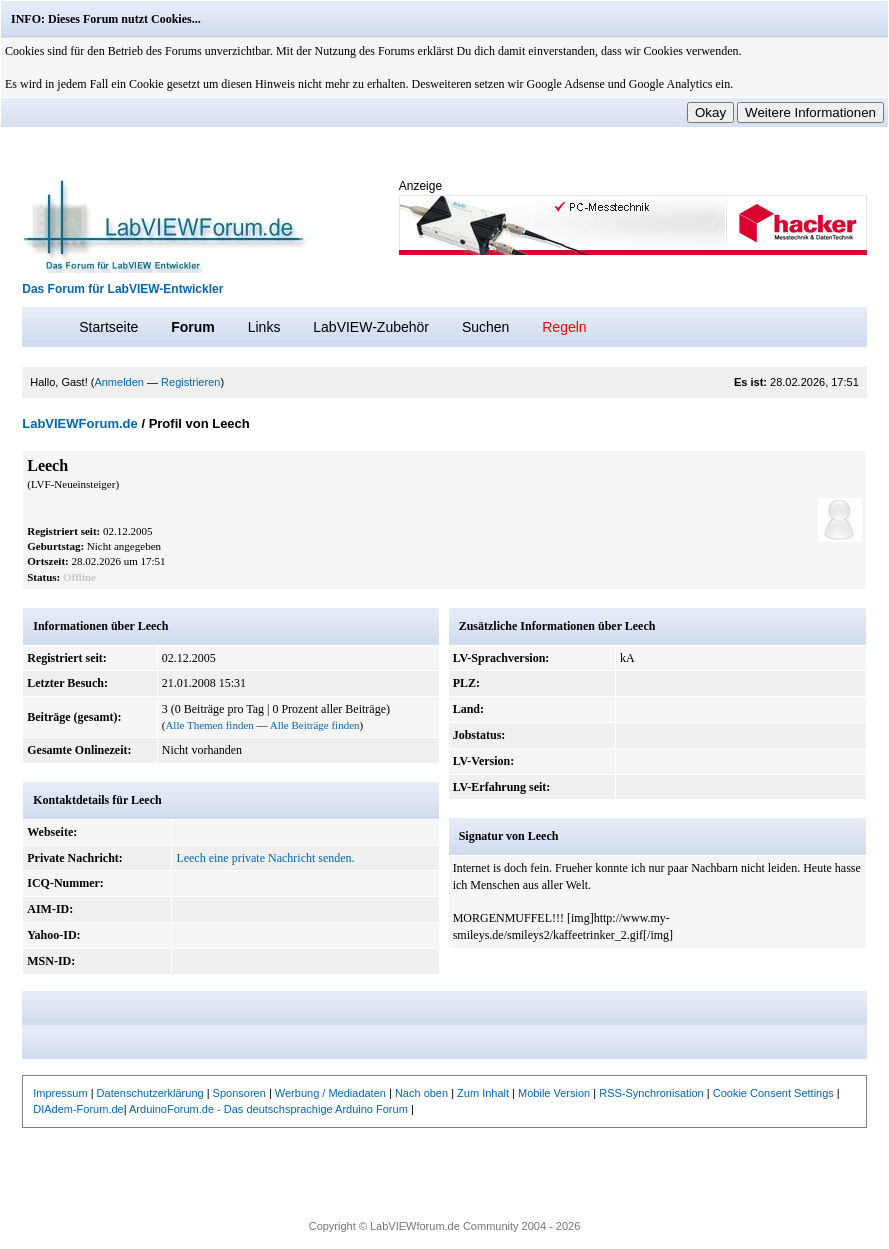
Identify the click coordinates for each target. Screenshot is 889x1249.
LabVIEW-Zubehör (371, 327)
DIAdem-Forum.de (78, 1109)
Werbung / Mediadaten (330, 1093)
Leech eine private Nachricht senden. (265, 858)
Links (264, 327)
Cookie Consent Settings (773, 1093)
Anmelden (119, 382)
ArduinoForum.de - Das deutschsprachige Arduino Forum (268, 1109)
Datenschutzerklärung (150, 1093)
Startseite (108, 327)
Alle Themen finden (209, 725)
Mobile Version (554, 1093)
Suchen (485, 327)
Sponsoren (239, 1093)
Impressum (60, 1093)
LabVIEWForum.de (80, 423)
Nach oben (421, 1093)
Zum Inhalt (483, 1093)
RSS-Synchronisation (651, 1093)
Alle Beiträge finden (315, 725)
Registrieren (190, 382)
